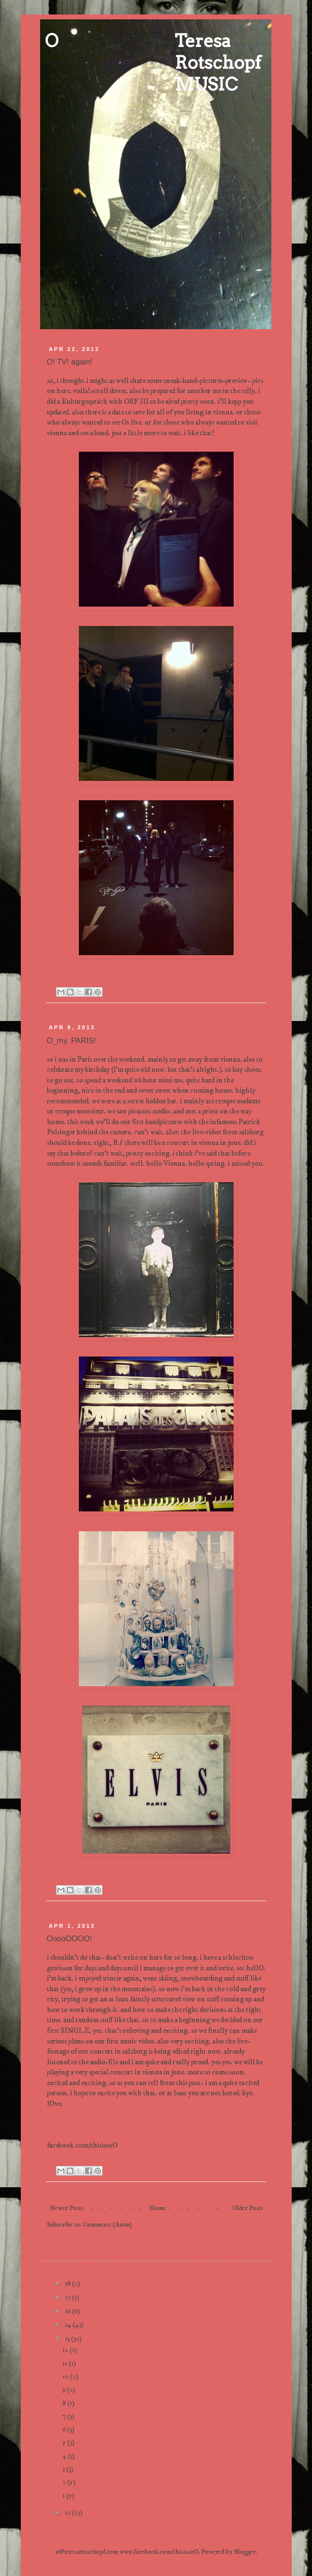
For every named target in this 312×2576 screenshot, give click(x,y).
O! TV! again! (69, 362)
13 (68, 2338)
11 (65, 2363)
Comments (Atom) (107, 2224)
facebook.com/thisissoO (82, 2145)
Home (157, 2208)
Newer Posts (66, 2208)
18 (68, 2283)
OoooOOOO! (69, 1939)
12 (66, 2350)
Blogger (244, 2551)
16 (68, 2311)
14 (69, 2324)
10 (66, 2376)
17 (68, 2297)
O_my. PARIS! (71, 1040)
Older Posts (247, 2208)
